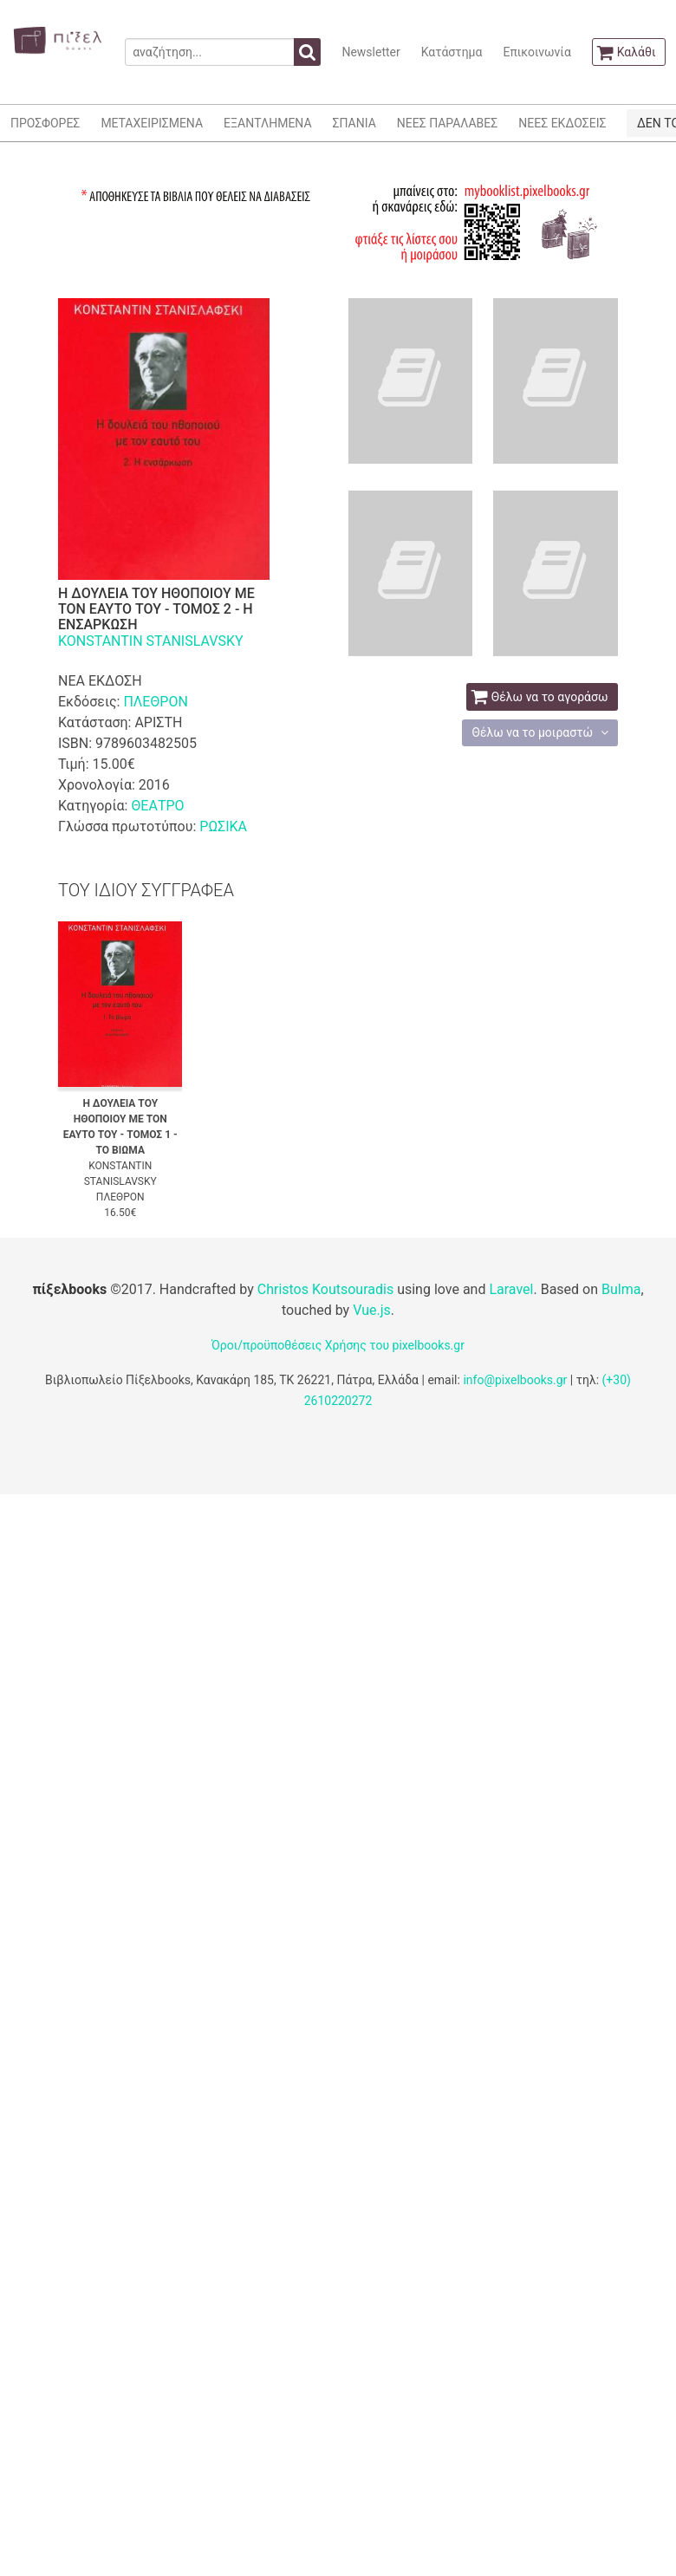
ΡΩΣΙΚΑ (223, 826)
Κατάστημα (452, 52)
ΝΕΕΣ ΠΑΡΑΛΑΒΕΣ (447, 123)
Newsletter (370, 52)
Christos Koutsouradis (325, 1289)
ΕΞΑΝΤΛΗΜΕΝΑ (267, 123)
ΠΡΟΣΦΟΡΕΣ (45, 123)
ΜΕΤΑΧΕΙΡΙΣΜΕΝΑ (152, 123)
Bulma (620, 1289)
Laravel (511, 1289)
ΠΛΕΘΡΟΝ (155, 701)
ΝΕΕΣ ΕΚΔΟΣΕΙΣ (562, 123)
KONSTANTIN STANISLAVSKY (151, 641)
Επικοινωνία (536, 52)
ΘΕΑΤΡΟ (157, 805)
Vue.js (372, 1310)
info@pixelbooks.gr (515, 1380)
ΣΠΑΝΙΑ (354, 123)
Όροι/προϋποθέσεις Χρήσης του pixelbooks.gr (338, 1345)
